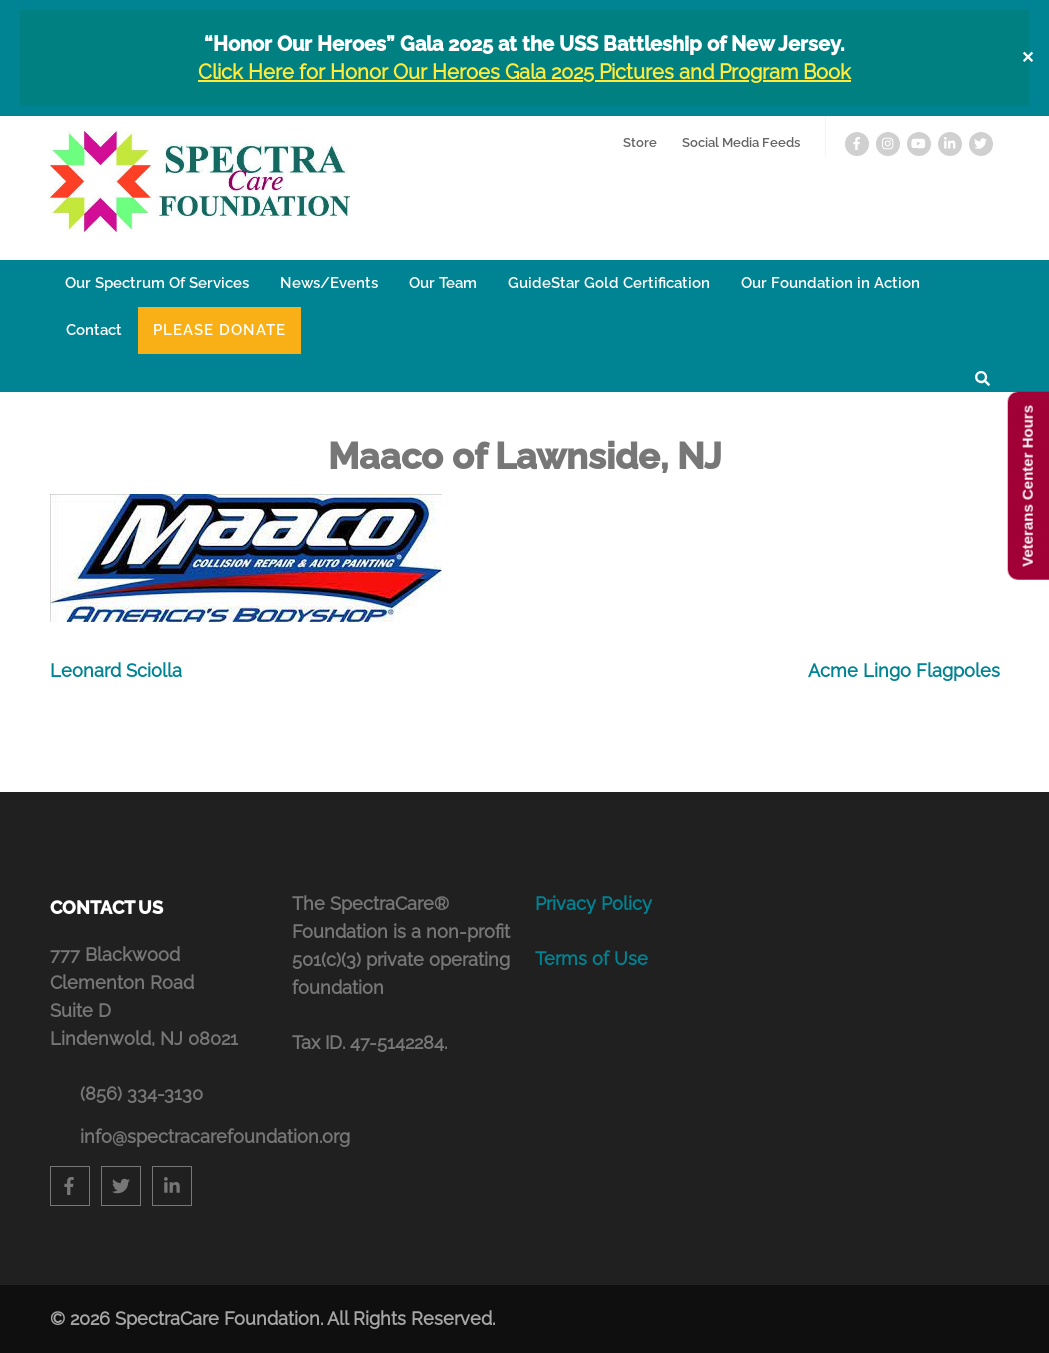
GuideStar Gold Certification (609, 283)
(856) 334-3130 (141, 1093)
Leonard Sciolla (116, 670)
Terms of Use (591, 958)
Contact (94, 330)
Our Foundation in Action (830, 283)
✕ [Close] (1027, 57)
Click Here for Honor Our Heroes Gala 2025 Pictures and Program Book (524, 72)
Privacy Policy (593, 903)
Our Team (443, 283)
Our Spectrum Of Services (157, 283)
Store (640, 142)
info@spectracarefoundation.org (176, 1136)
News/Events (329, 283)
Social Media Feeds (741, 142)
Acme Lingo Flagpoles (904, 670)
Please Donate (219, 330)
